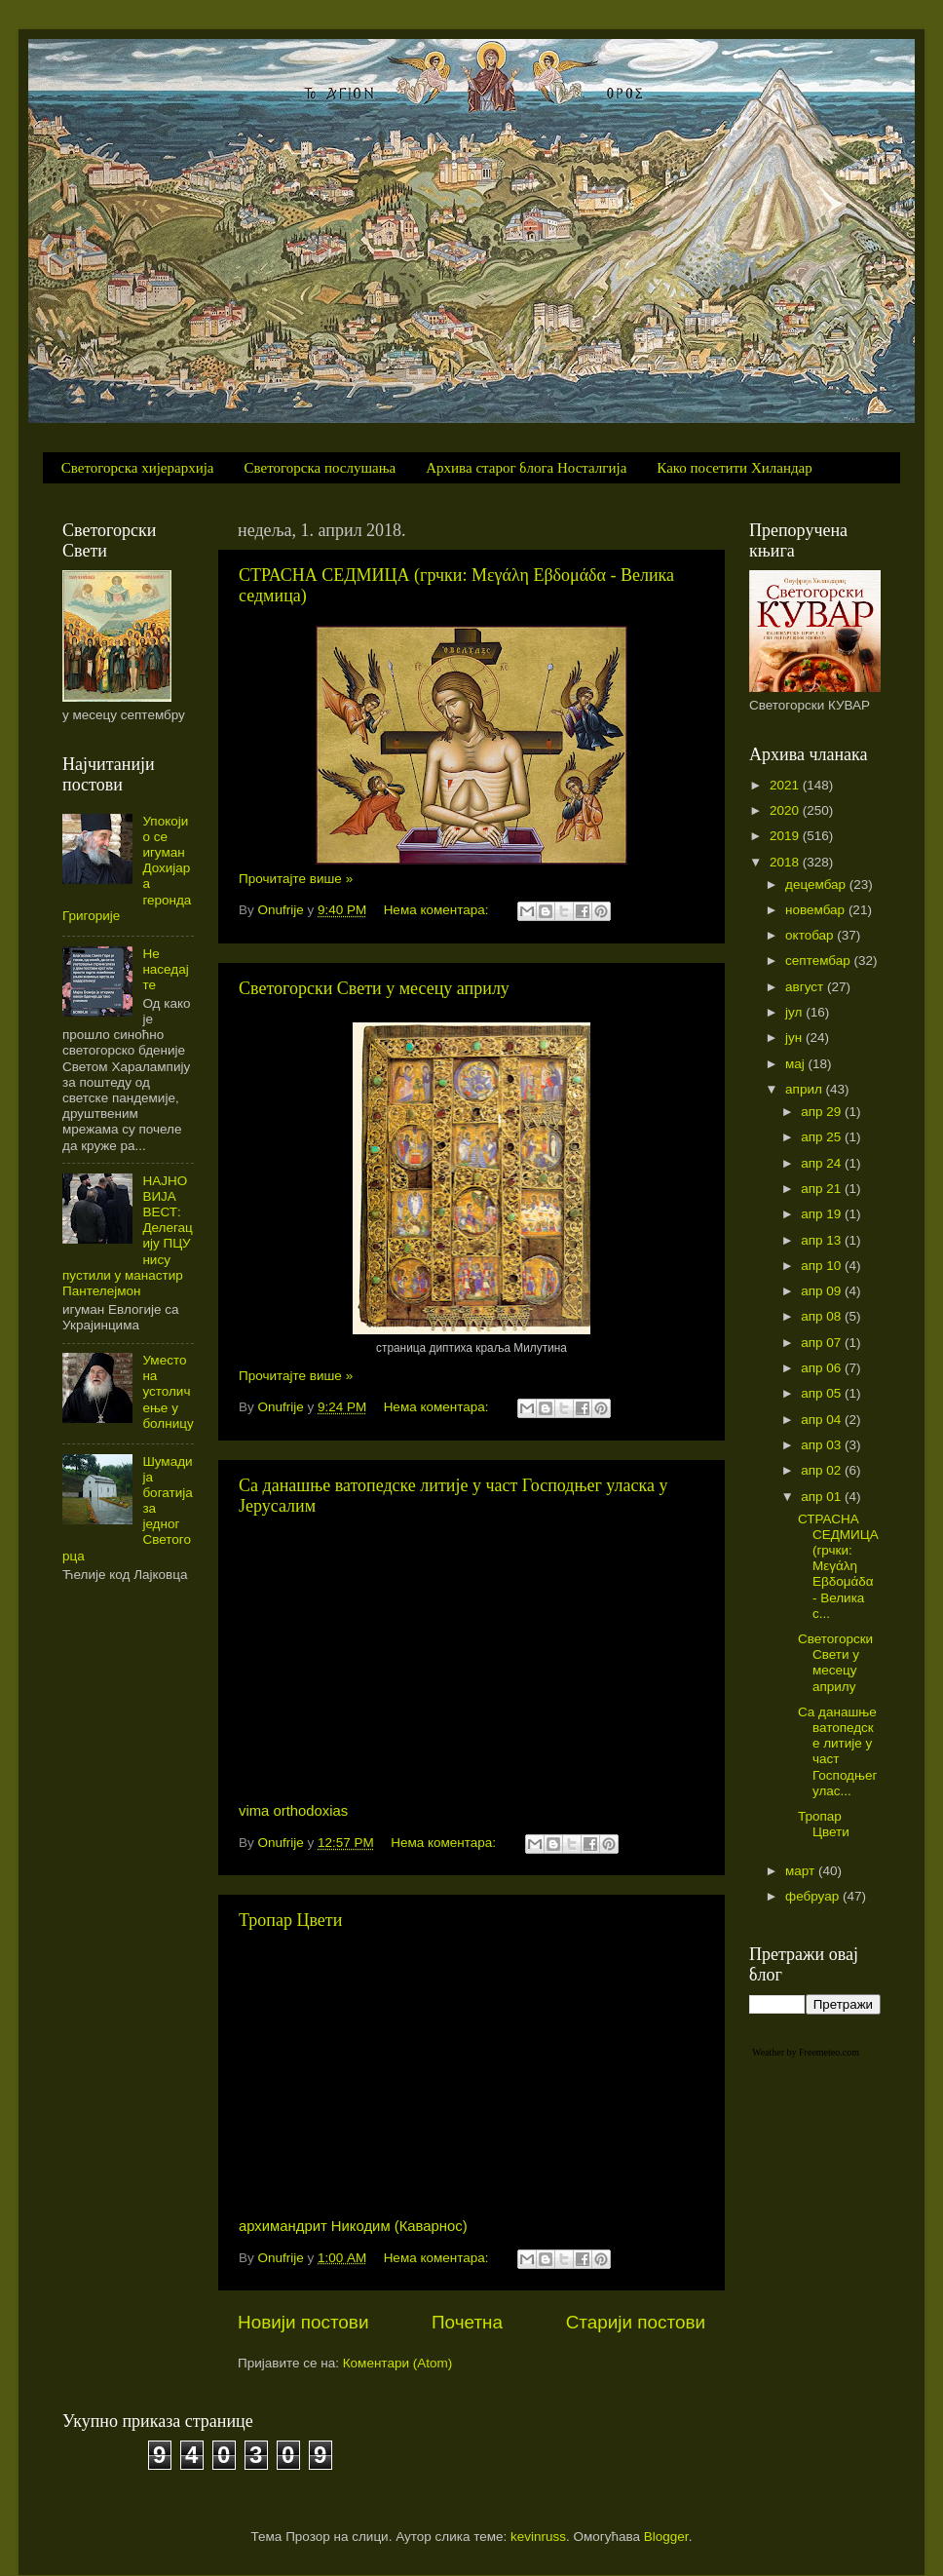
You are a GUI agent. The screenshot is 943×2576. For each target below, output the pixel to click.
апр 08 (823, 1316)
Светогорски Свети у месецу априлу (374, 988)
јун (795, 1037)
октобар (811, 935)
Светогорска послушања (320, 468)
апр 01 (823, 1496)
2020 (786, 810)
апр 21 (823, 1188)
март (801, 1871)
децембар (817, 884)
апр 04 (823, 1419)
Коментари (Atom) (397, 2363)
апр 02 (823, 1470)
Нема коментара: (438, 910)
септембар (819, 960)
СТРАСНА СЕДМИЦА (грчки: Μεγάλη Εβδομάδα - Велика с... (838, 1566)
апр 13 (823, 1240)
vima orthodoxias (293, 1811)
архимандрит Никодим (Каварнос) (353, 2226)
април (805, 1089)
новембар (817, 910)
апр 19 (823, 1214)
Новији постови (303, 2322)
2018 (786, 862)
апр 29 (823, 1111)
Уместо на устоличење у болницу (167, 1392)
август (806, 987)
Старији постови (635, 2322)
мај (797, 1064)
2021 (786, 785)
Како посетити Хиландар (734, 468)
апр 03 (823, 1445)
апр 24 (823, 1163)
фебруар (814, 1896)
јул (795, 1012)
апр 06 (823, 1368)
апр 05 (823, 1393)
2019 (786, 835)
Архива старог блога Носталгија (526, 468)
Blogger (666, 2536)
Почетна (467, 2322)
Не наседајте (165, 969)
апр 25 (823, 1137)
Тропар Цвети (290, 1920)
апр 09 (823, 1291)
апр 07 (823, 1342)
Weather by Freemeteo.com (805, 2052)
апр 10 (823, 1265)
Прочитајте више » (296, 878)
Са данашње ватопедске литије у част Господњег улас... (837, 1751)
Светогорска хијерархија (137, 468)
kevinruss (538, 2536)
